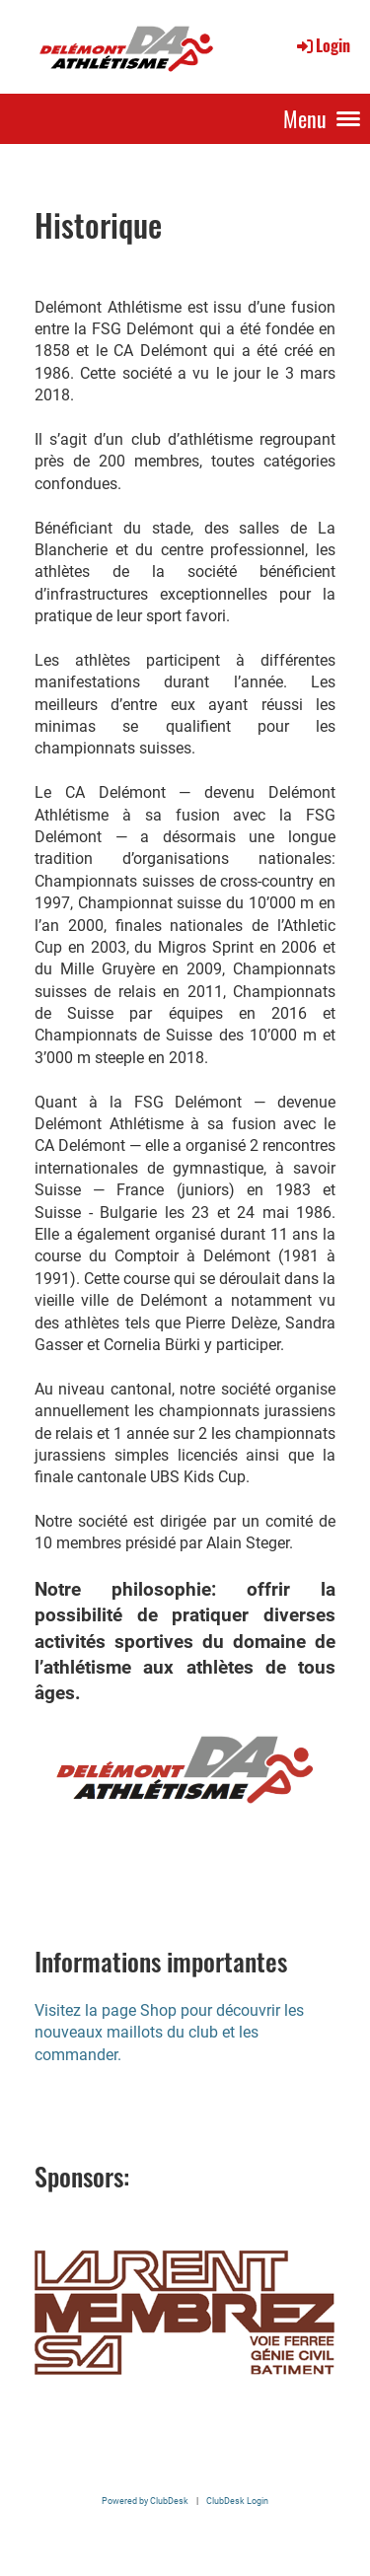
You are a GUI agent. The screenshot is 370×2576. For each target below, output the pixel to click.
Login (322, 45)
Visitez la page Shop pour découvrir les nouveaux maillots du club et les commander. (169, 2032)
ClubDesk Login (237, 2500)
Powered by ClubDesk (145, 2500)
